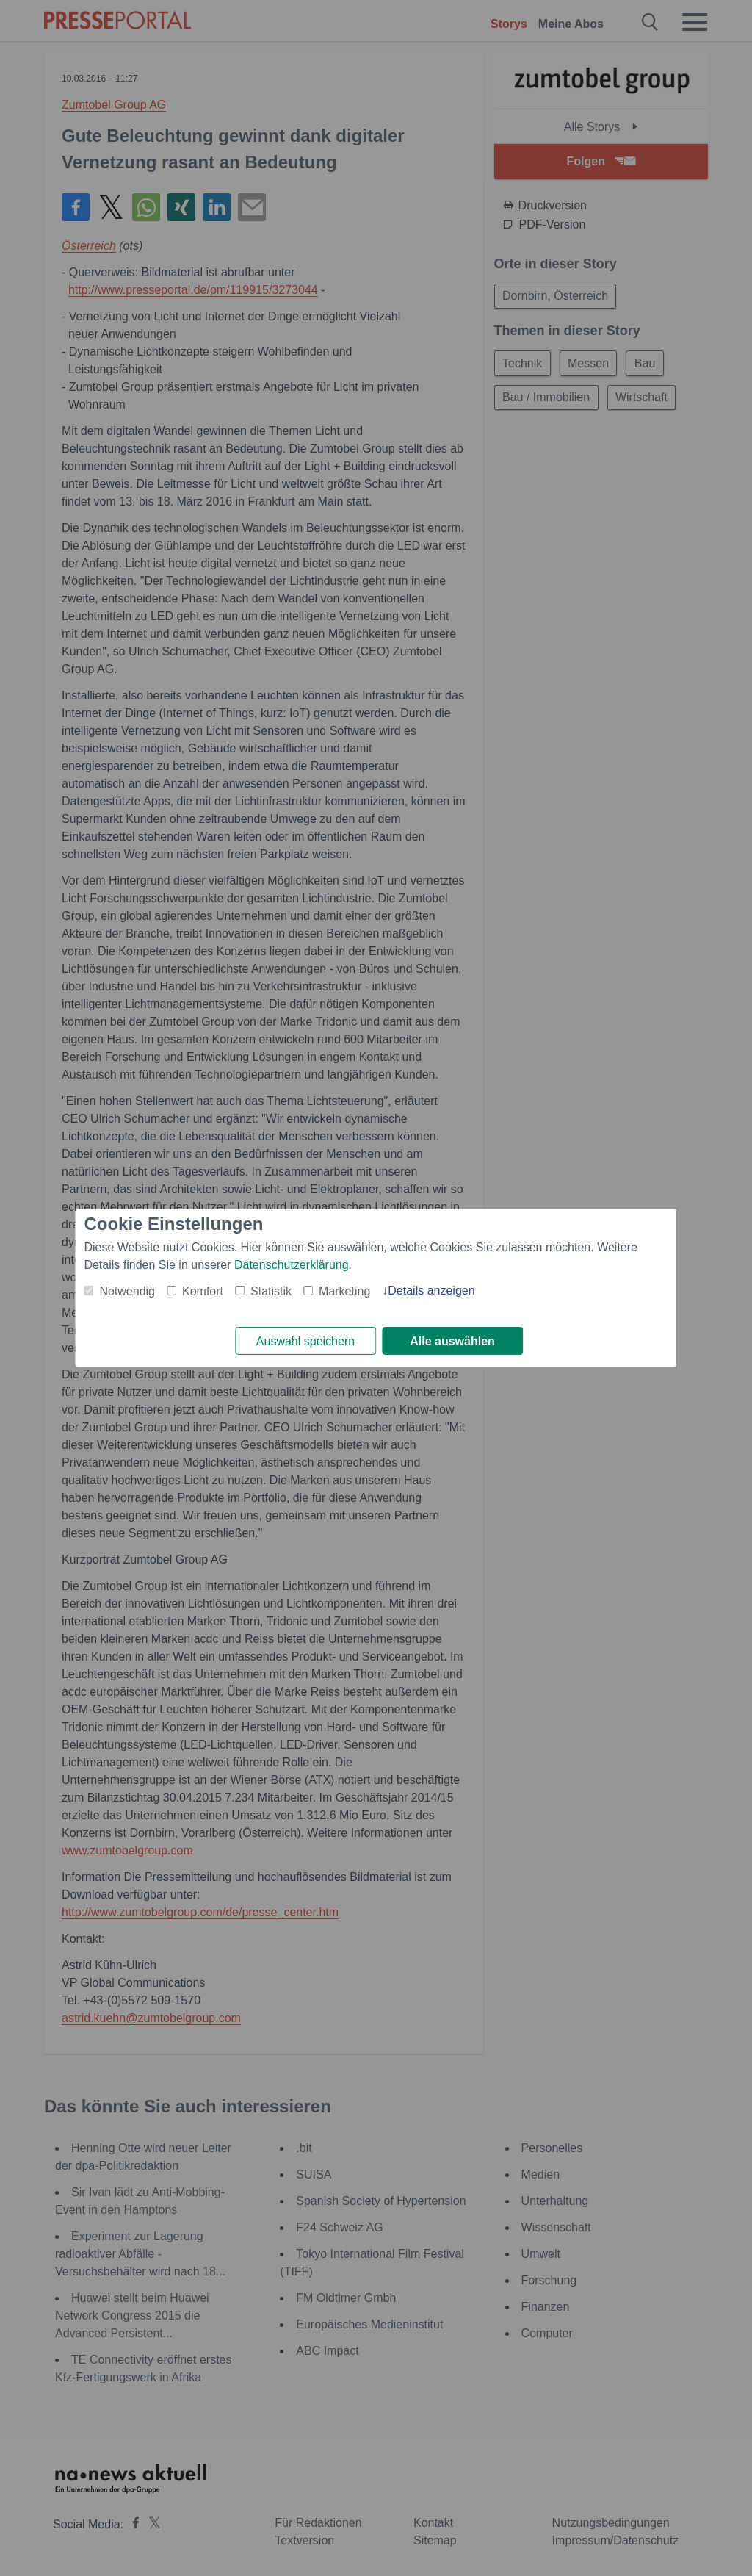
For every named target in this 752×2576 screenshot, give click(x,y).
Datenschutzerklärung (291, 1264)
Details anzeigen (431, 1290)
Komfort (202, 1290)
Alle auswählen (452, 1341)
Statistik (271, 1290)
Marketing (344, 1290)
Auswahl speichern (305, 1341)
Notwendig (127, 1290)
